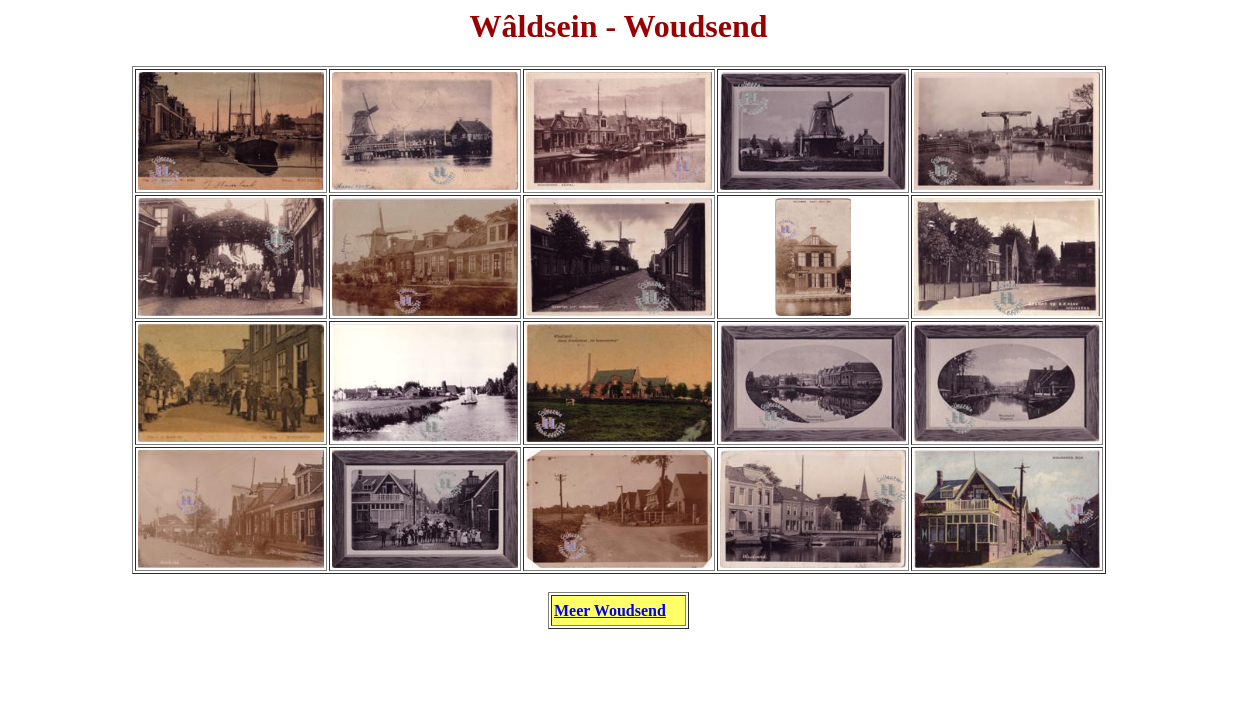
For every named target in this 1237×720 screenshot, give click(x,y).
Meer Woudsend (610, 610)
